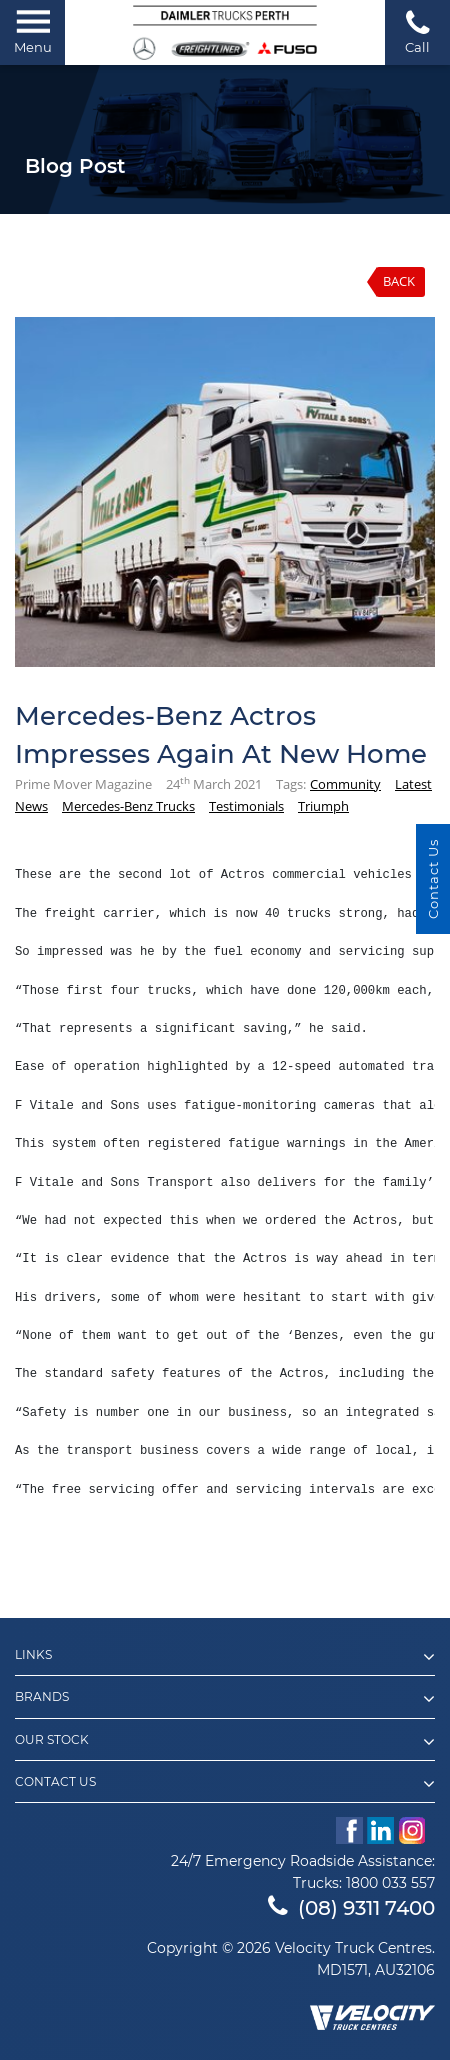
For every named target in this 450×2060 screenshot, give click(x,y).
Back (399, 281)
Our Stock (225, 1742)
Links (225, 1657)
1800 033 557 (390, 1883)
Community (345, 784)
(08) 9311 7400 (351, 1908)
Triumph (323, 806)
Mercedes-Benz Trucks (128, 806)
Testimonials (246, 806)
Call (417, 31)
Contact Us (225, 1784)
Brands (225, 1699)
